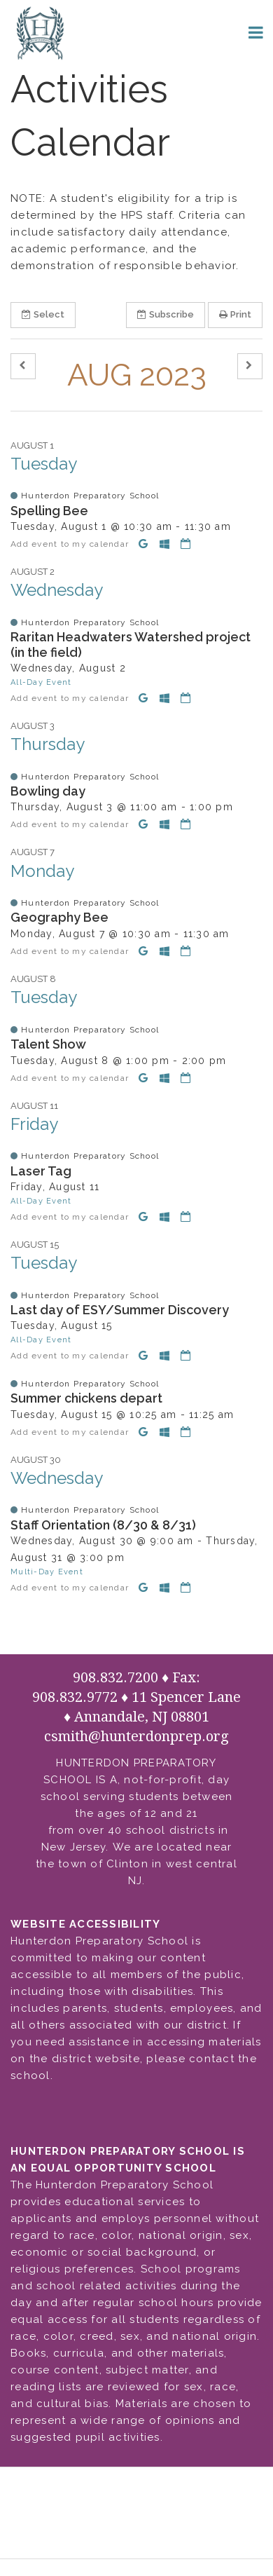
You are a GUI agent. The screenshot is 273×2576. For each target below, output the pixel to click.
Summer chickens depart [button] (86, 1398)
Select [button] (43, 314)
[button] (23, 366)
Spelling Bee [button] (49, 510)
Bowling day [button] (47, 791)
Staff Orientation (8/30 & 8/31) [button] (103, 1525)
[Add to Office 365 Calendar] (167, 544)
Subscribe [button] (165, 314)
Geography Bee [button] (59, 917)
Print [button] (235, 314)
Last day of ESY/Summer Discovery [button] (119, 1309)
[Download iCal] (186, 544)
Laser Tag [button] (40, 1171)
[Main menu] (255, 31)
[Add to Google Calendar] (146, 544)
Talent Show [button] (48, 1044)
